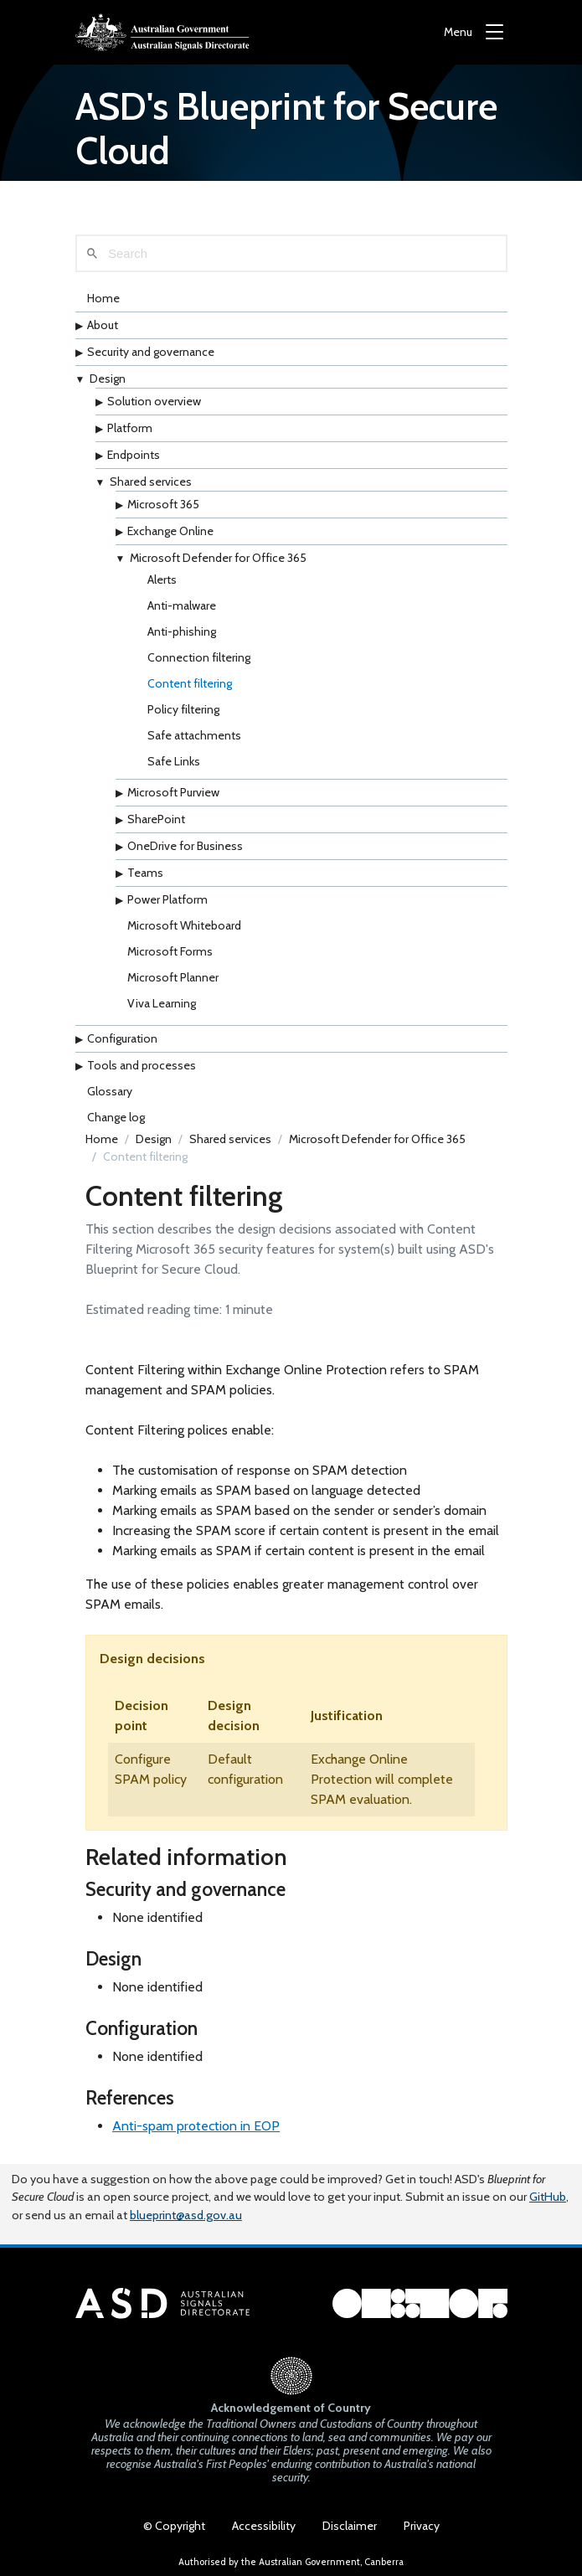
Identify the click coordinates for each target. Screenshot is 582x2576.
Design (108, 378)
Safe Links (173, 761)
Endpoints (133, 454)
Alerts (162, 579)
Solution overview (154, 401)
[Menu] (473, 32)
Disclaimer (349, 2525)
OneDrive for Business (185, 845)
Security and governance (150, 351)
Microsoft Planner (173, 977)
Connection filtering (198, 657)
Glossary (109, 1091)
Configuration (122, 1038)
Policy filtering (183, 709)
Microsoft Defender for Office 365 (218, 557)
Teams (145, 872)
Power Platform (167, 899)
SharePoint (156, 819)
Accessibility (264, 2525)
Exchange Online (170, 530)
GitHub (547, 2196)
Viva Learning (161, 1003)
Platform (129, 427)
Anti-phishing (181, 631)
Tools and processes (141, 1065)
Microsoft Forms (170, 951)
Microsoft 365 (163, 504)
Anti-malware (181, 605)
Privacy (422, 2525)
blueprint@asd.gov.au (186, 2215)
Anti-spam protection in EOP (196, 2126)
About (102, 324)
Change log (116, 1117)
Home (103, 298)
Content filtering (189, 683)
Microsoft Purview (173, 792)
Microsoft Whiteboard (184, 925)
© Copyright (174, 2525)
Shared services (151, 481)
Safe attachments (194, 735)
